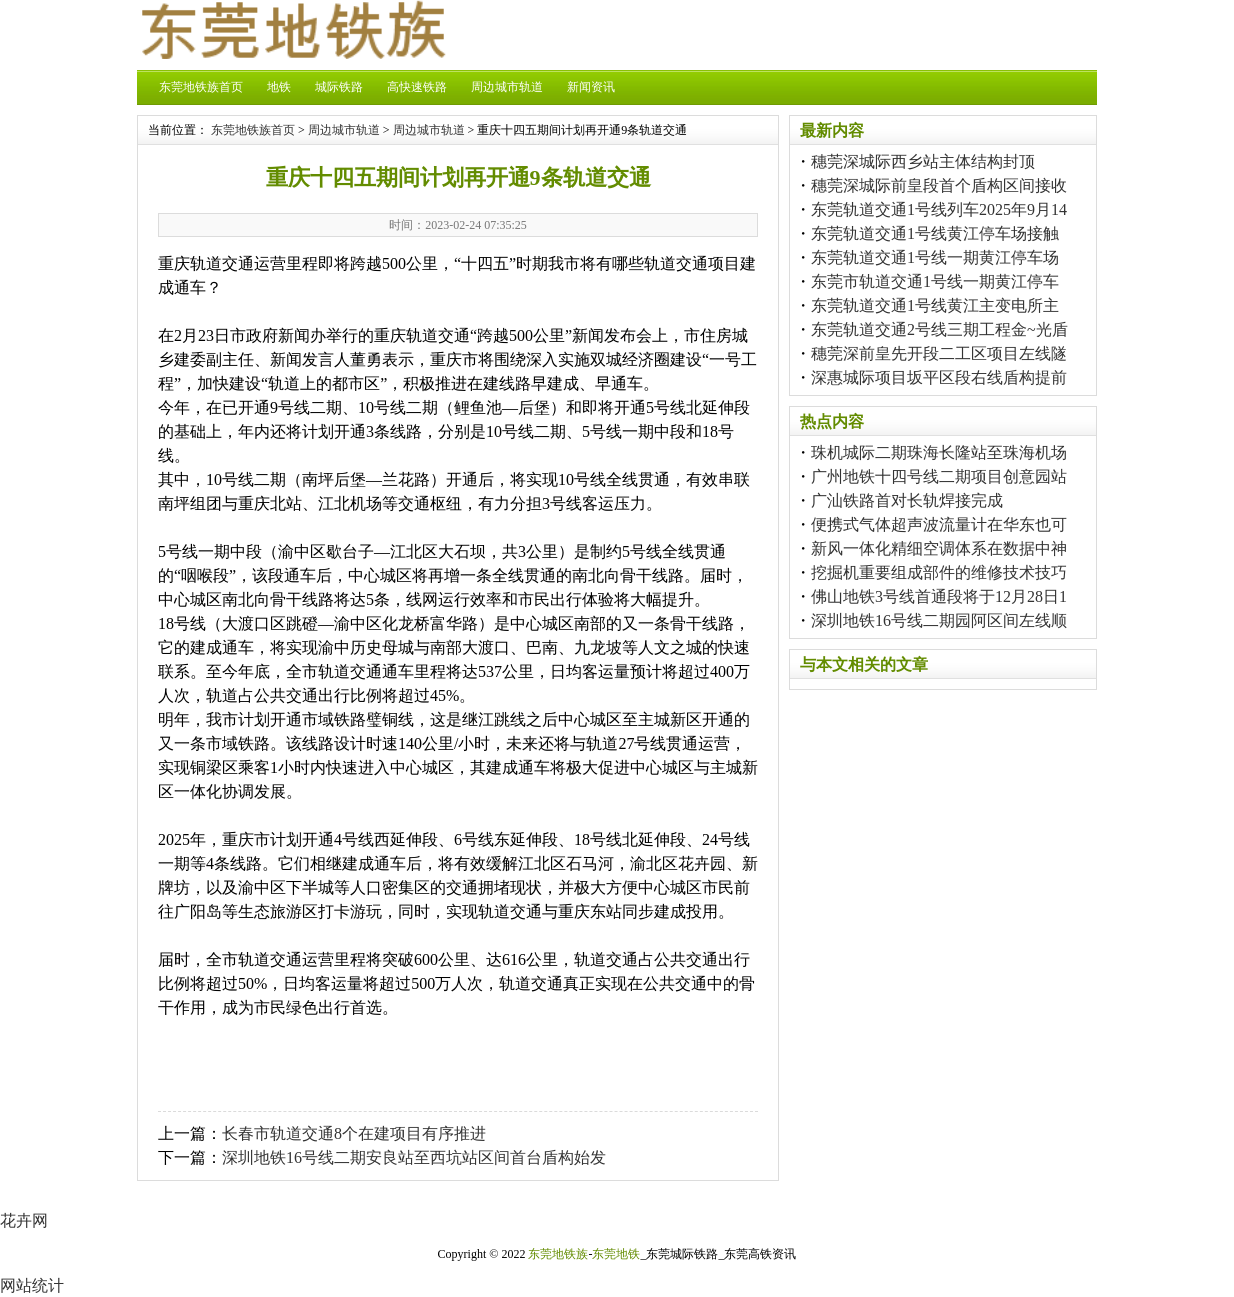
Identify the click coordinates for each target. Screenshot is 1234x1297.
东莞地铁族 (558, 1254)
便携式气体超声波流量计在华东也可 (939, 524)
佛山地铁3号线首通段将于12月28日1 (939, 596)
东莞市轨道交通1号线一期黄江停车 (935, 281)
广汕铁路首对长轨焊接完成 (907, 500)
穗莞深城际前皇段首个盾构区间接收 (939, 185)
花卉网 (24, 1220)
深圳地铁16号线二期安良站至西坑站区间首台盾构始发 (414, 1157)
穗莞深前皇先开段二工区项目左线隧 (939, 353)
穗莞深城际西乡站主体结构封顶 (923, 161)
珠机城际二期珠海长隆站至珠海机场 (939, 452)
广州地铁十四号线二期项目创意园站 (939, 476)
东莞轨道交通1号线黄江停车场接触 (935, 233)
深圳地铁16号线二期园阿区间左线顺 (939, 620)
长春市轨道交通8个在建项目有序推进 (354, 1133)
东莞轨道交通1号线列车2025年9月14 (939, 209)
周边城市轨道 (507, 87)
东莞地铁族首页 (201, 87)
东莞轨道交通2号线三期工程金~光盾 (939, 329)
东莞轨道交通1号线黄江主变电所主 (935, 305)
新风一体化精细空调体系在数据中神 (939, 548)
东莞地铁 (616, 1254)
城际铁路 (339, 87)
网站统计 (32, 1285)
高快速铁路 (417, 87)
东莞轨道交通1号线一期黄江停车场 (935, 257)
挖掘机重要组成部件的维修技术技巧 (939, 572)
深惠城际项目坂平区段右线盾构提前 (939, 377)
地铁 (279, 87)
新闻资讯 (591, 87)
